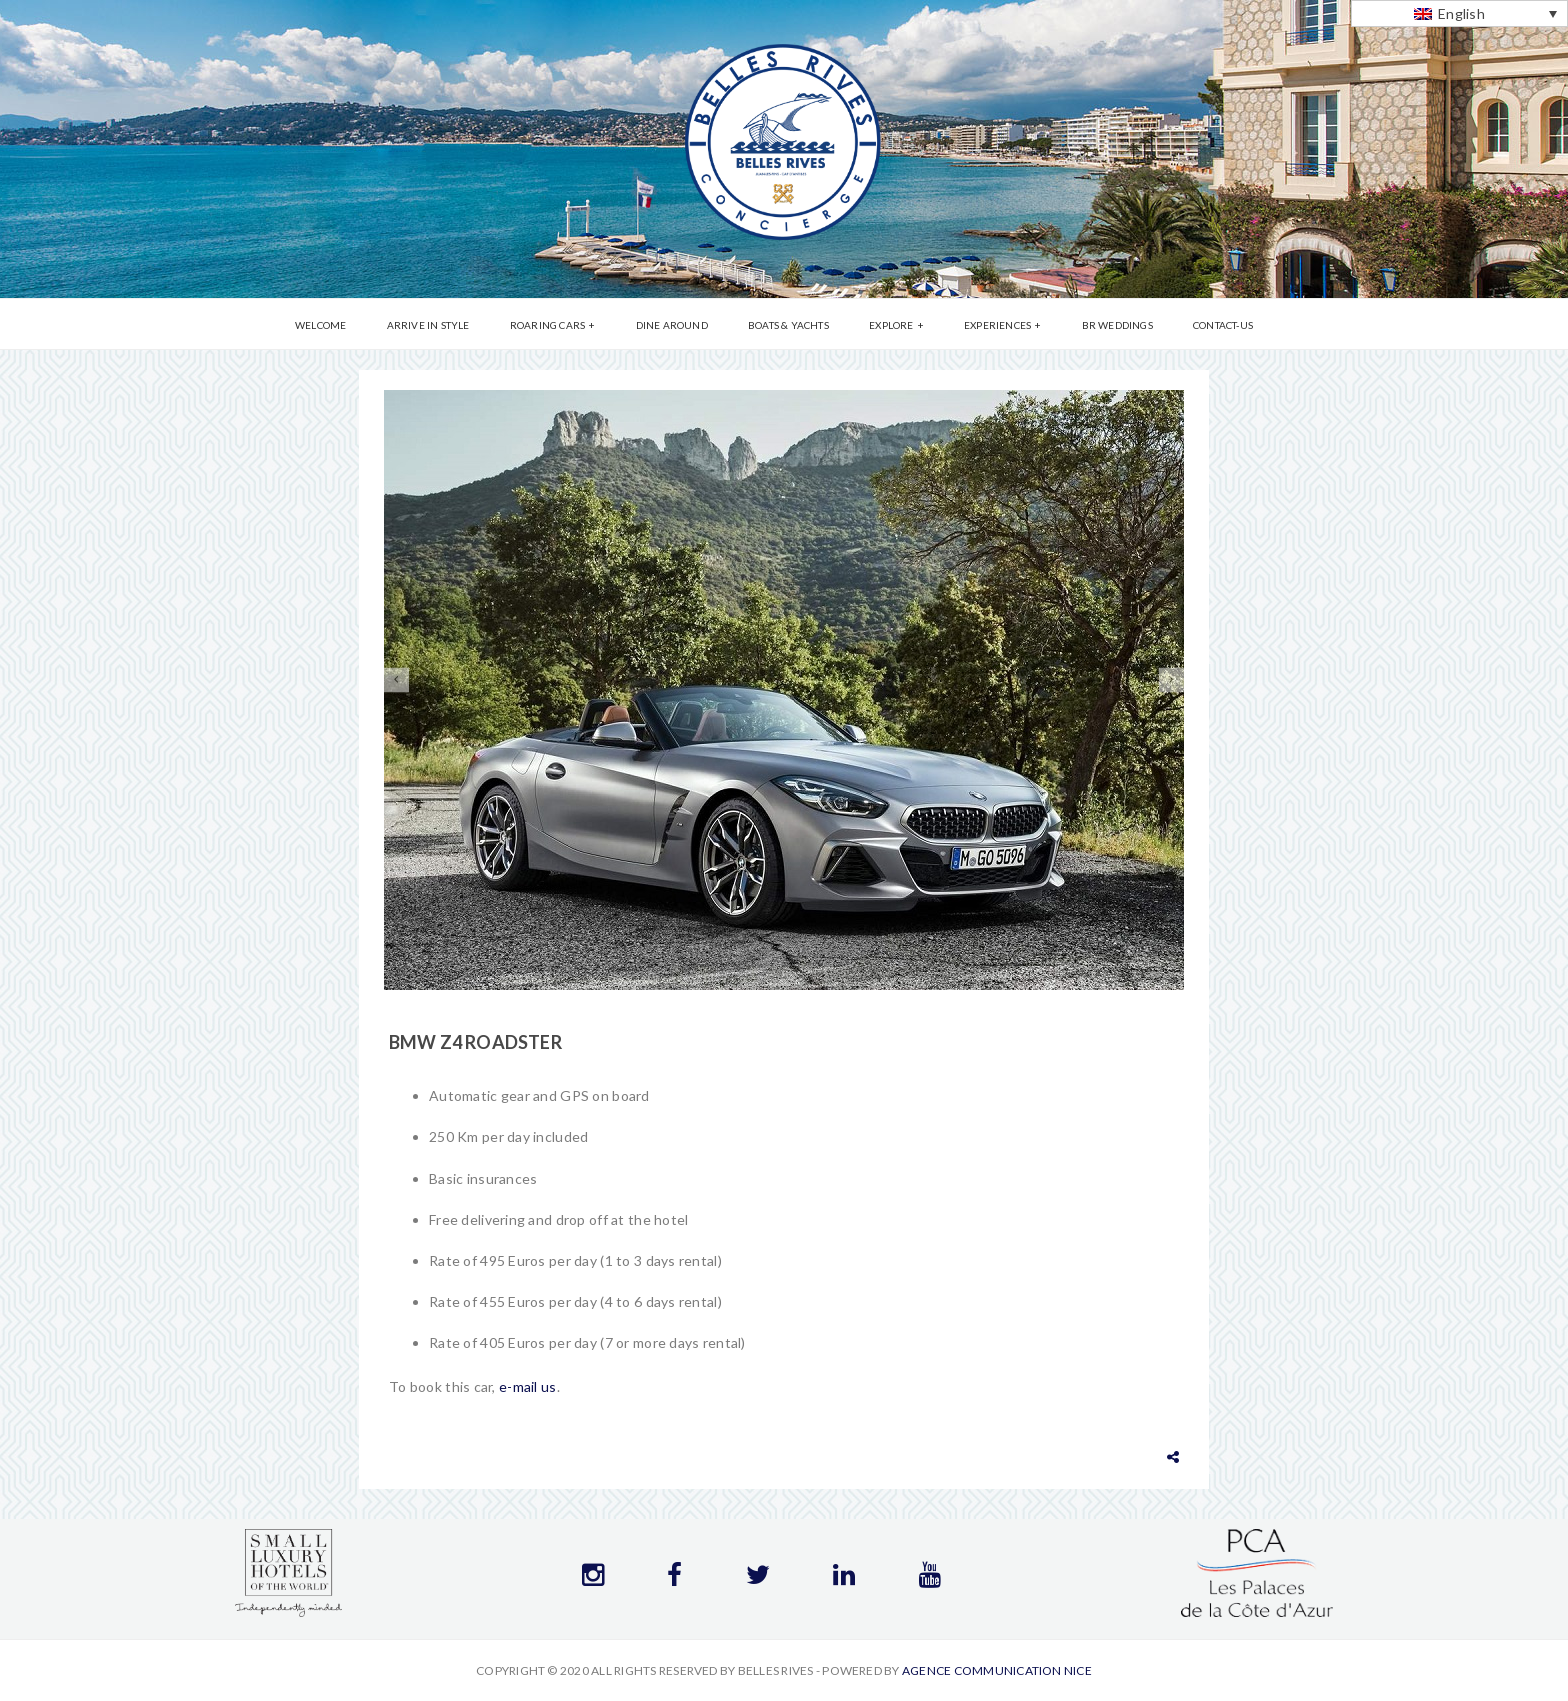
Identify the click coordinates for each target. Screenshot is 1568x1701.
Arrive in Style (428, 325)
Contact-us (1223, 325)
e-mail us (528, 1386)
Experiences (997, 325)
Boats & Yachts (788, 325)
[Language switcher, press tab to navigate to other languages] (1459, 13)
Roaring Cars (547, 325)
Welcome (320, 325)
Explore (891, 325)
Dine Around (672, 325)
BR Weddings (1117, 325)
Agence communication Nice (997, 1670)
